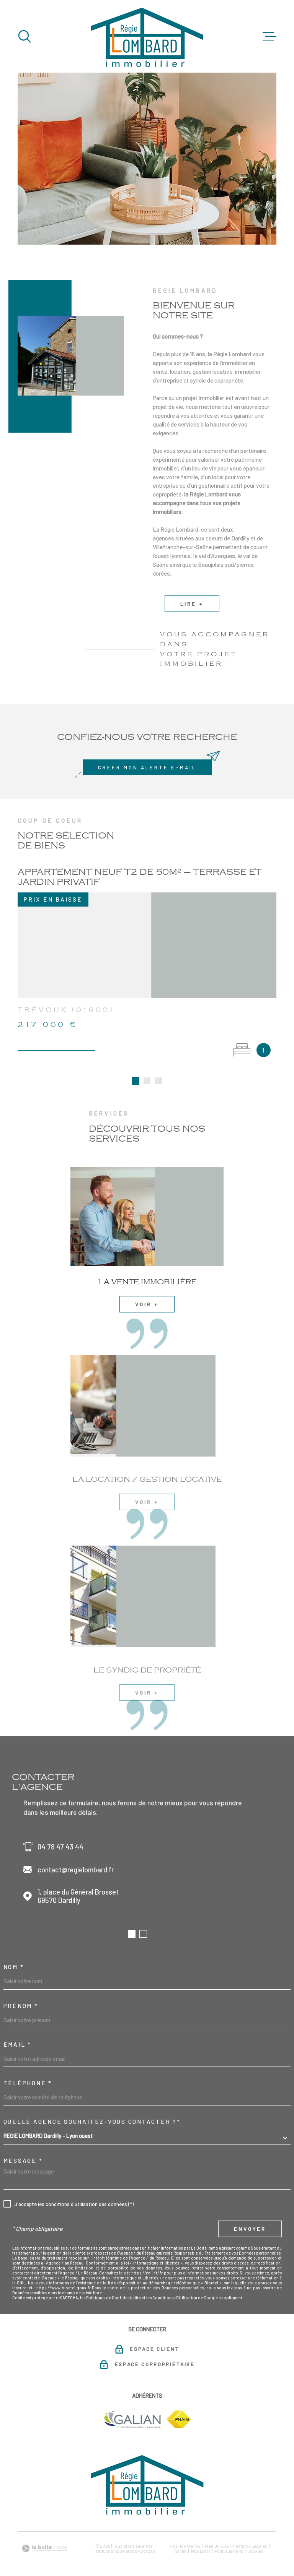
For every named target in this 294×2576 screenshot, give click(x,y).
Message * (23, 2144)
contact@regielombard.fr (76, 1854)
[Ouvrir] (24, 36)
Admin (180, 2535)
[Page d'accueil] (147, 36)
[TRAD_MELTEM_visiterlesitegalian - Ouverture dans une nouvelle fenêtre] (132, 2404)
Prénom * (20, 1990)
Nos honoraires (185, 2530)
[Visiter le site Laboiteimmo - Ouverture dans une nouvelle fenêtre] (44, 2533)
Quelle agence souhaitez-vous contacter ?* (92, 2105)
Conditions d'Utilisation (174, 2281)
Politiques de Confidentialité (113, 2281)
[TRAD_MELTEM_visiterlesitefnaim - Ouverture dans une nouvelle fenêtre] (179, 2404)
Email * (17, 2028)
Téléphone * (27, 2067)
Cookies (255, 2535)
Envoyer (250, 2213)
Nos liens (201, 2535)
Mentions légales (249, 2530)
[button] (132, 1918)
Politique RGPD (229, 2535)
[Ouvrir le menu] (269, 36)
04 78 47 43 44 (60, 1831)
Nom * (13, 1951)
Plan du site (217, 2530)
